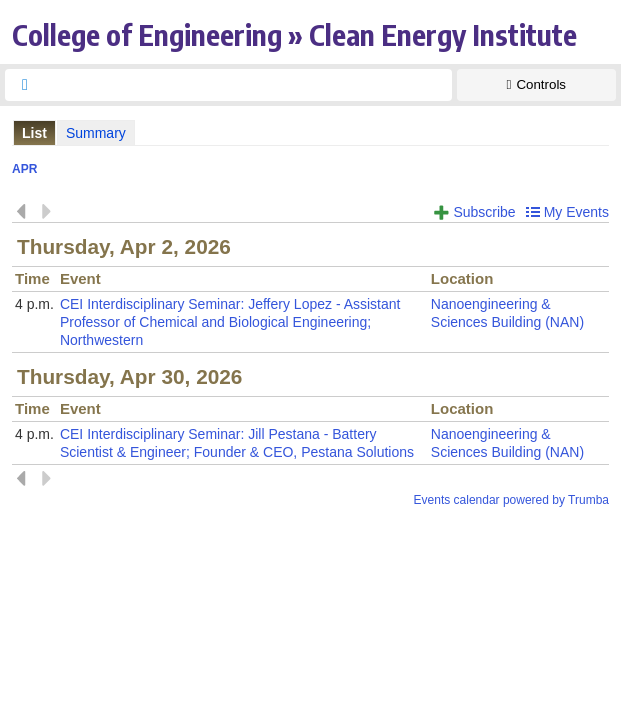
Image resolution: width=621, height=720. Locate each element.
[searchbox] (246, 85)
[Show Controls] (536, 85)
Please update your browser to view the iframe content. (310, 132)
